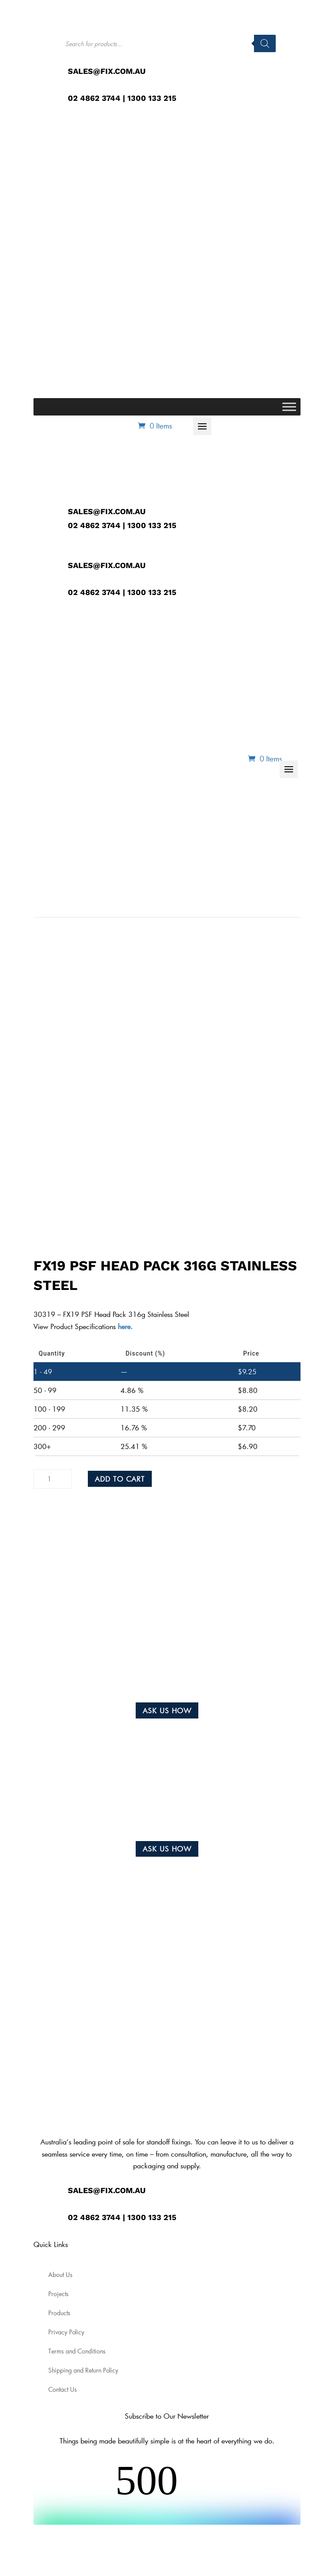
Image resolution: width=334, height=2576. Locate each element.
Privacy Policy (66, 2332)
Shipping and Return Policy (83, 2370)
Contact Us (62, 2390)
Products (59, 2313)
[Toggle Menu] (289, 406)
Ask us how (167, 1710)
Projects (58, 2294)
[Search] (265, 43)
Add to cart (120, 1478)
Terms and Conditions (77, 2351)
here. (124, 1326)
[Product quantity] (52, 1479)
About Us (60, 2275)
